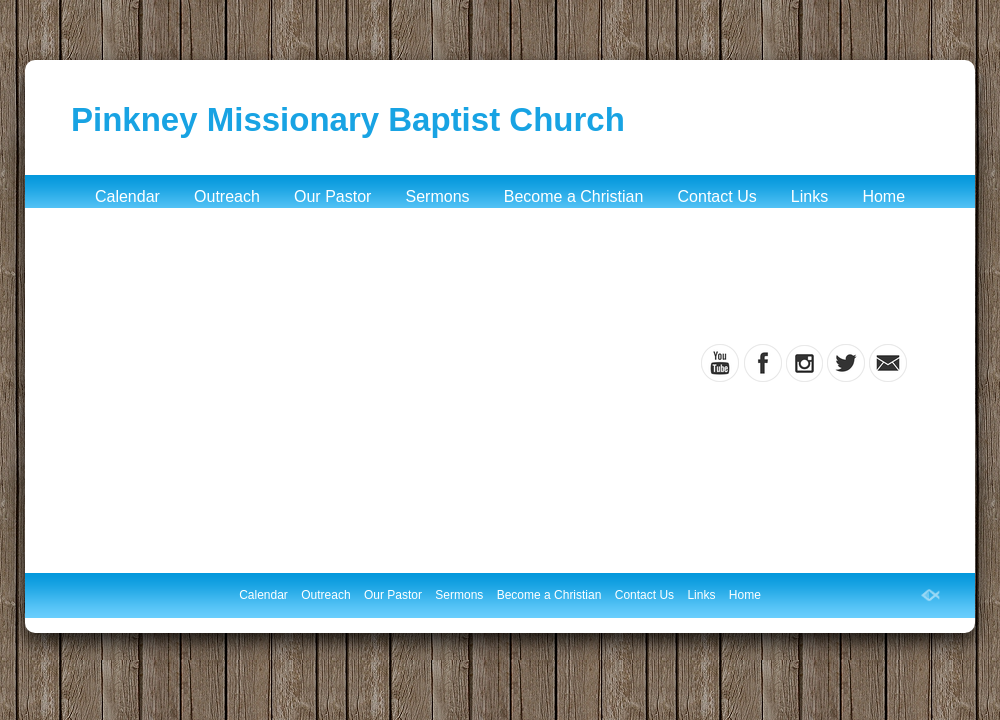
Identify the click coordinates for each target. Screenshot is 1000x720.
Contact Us (717, 196)
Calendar (127, 196)
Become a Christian (574, 196)
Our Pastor (332, 196)
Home (883, 196)
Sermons (438, 196)
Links (809, 196)
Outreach (227, 196)
